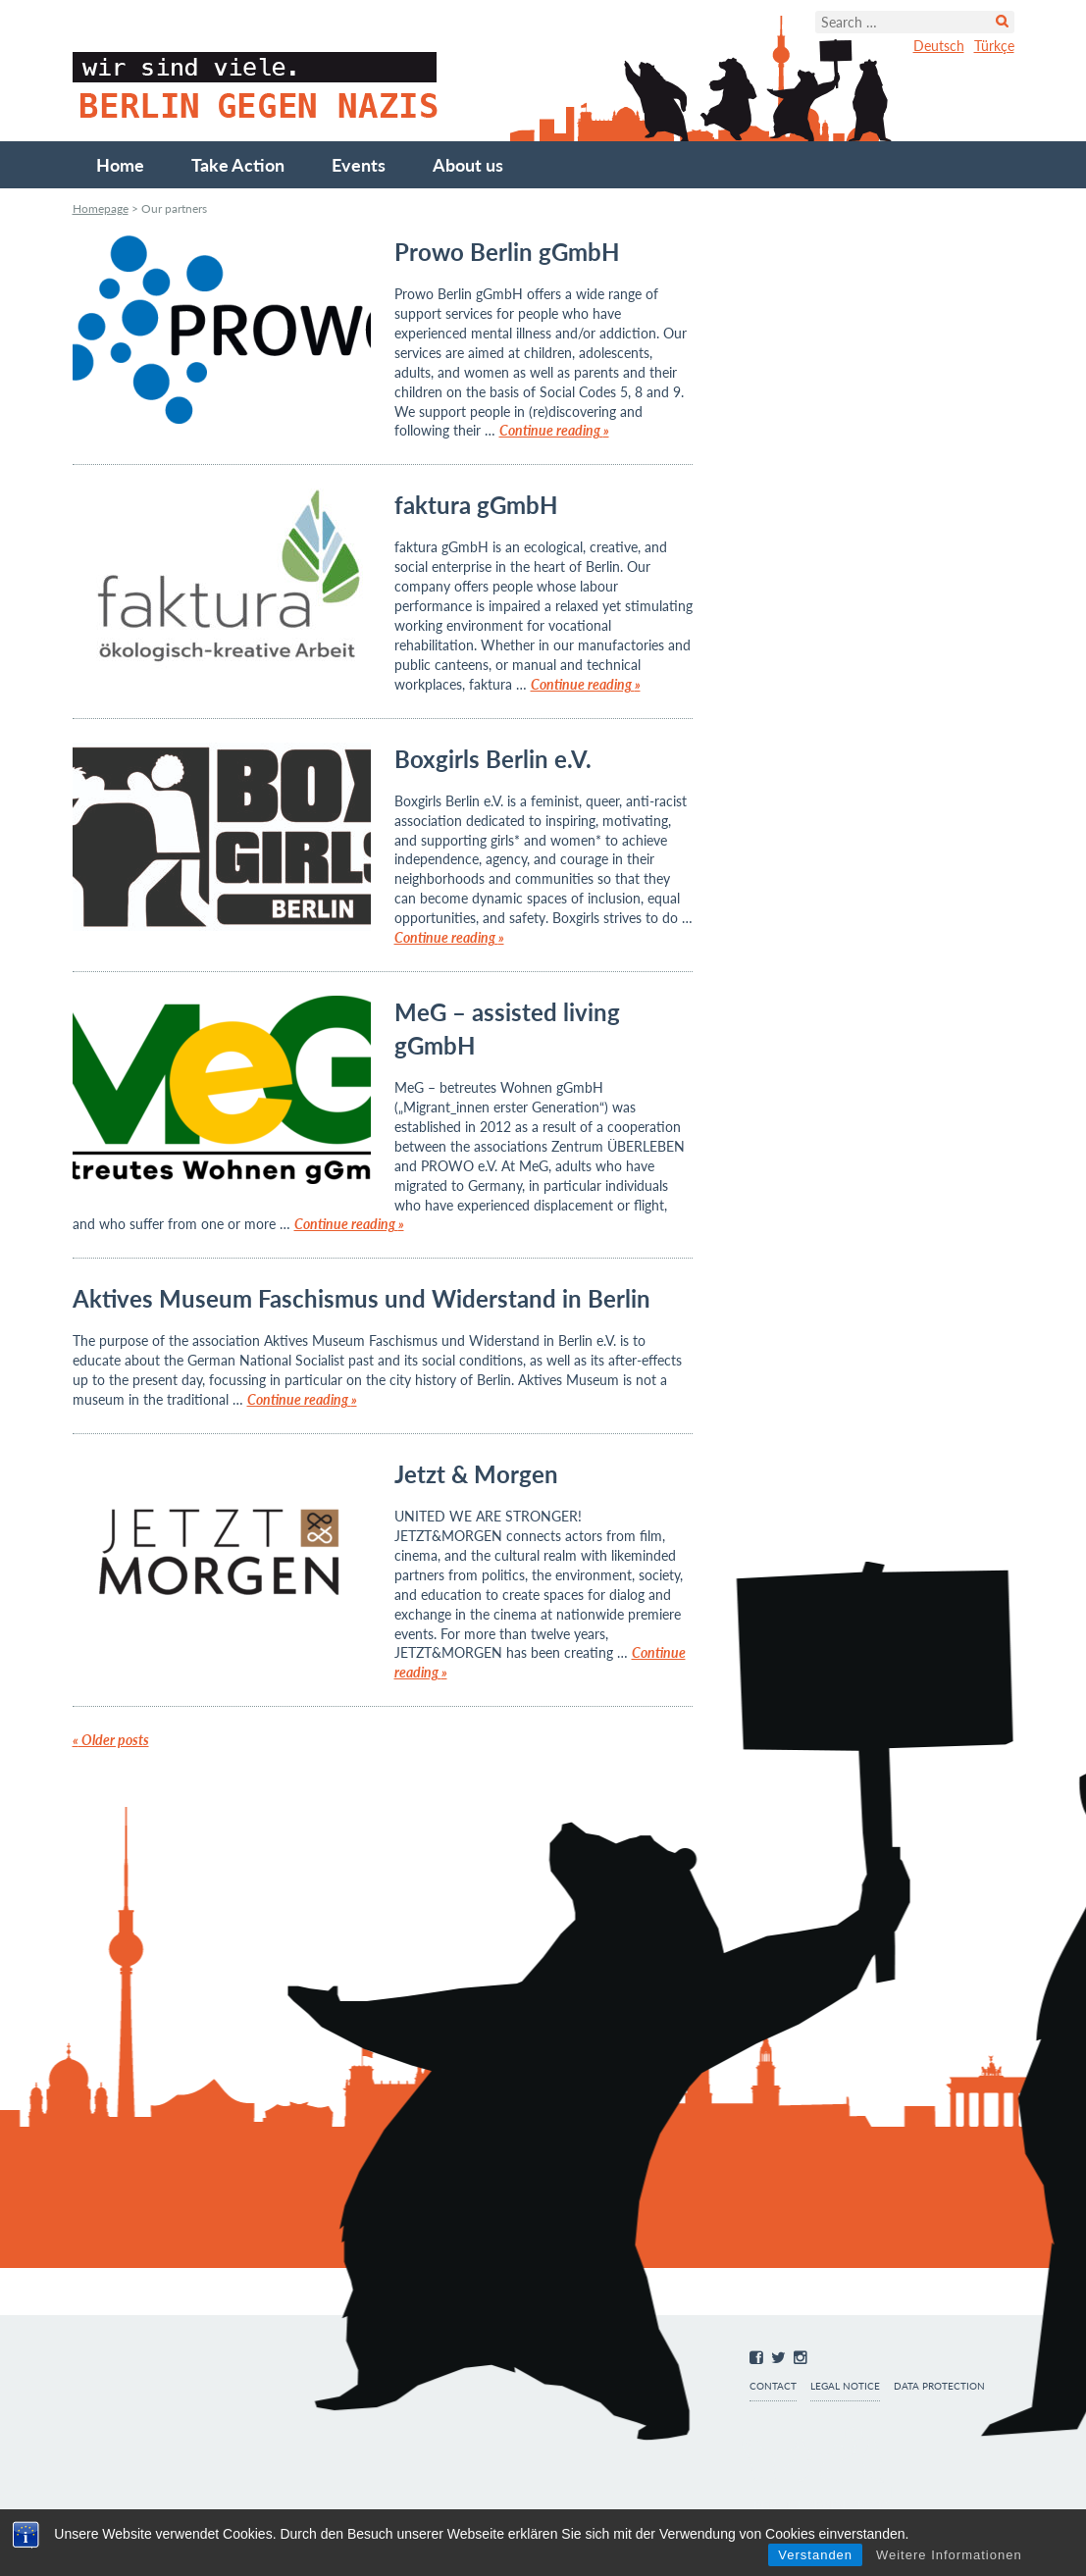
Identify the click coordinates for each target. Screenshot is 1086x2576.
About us (468, 165)
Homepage (101, 208)
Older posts (111, 1739)
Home (120, 165)
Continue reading (554, 430)
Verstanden (815, 2555)
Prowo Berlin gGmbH (506, 251)
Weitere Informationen (949, 2555)
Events (359, 165)
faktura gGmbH (475, 504)
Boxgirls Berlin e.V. (493, 759)
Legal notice (845, 2386)
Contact (773, 2386)
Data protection (939, 2386)
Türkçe (994, 45)
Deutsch (938, 45)
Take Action (237, 165)
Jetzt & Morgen (476, 1474)
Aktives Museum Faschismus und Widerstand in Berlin (361, 1298)
